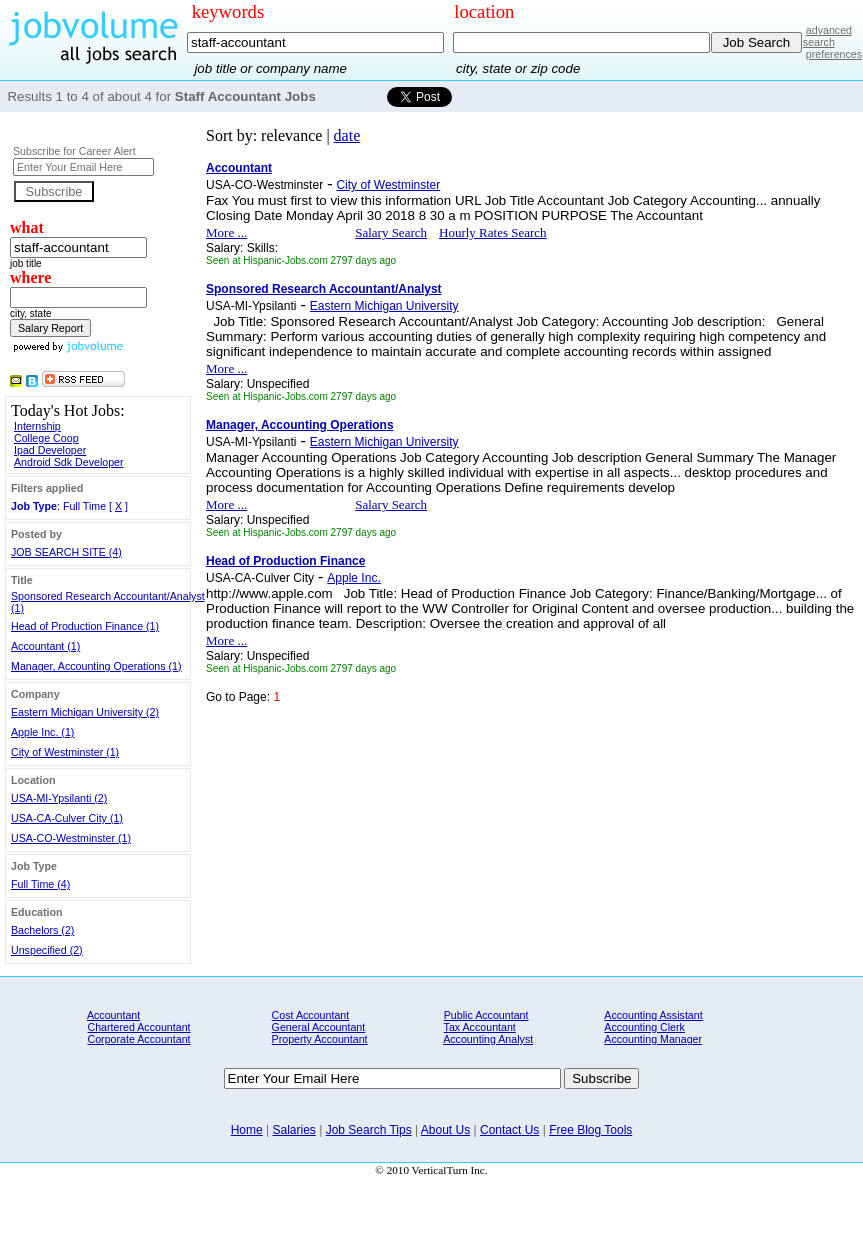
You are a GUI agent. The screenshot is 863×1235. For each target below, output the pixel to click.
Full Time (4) (40, 884)
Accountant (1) (45, 646)
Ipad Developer (50, 450)
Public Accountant (486, 1015)
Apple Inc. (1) (42, 732)
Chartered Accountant (138, 1027)
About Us (445, 1130)
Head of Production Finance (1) (85, 626)
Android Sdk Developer (69, 462)
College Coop (46, 438)
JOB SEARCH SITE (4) (66, 552)
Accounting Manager (653, 1039)
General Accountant (319, 1027)
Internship (37, 426)
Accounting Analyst (488, 1039)
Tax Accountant (480, 1027)
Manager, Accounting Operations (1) (96, 666)
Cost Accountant (311, 1015)
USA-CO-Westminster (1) (71, 838)
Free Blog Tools (590, 1130)
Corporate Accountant (138, 1039)
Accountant (113, 1015)
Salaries (294, 1130)
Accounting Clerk (644, 1027)
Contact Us (509, 1130)
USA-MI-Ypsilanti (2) (59, 798)
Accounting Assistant (653, 1015)
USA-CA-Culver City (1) (67, 818)
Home (247, 1130)
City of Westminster (388, 185)
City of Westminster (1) (65, 752)
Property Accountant (320, 1039)
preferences (834, 54)
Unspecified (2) (47, 950)
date (347, 135)
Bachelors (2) (42, 930)
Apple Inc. (353, 578)
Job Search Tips (369, 1130)
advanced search (827, 36)
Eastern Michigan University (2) (85, 712)
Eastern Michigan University (384, 306)
